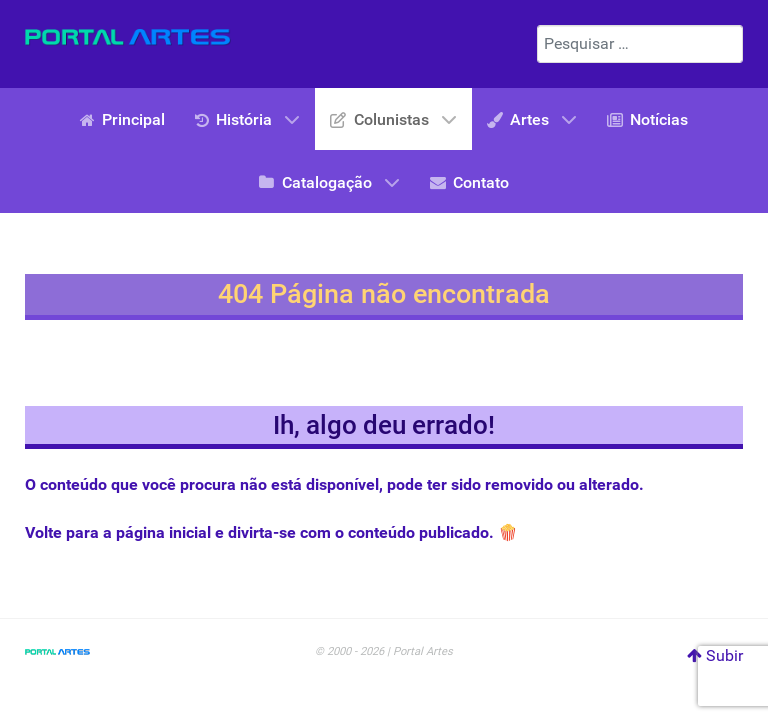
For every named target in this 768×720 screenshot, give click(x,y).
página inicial (163, 532)
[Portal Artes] (128, 37)
